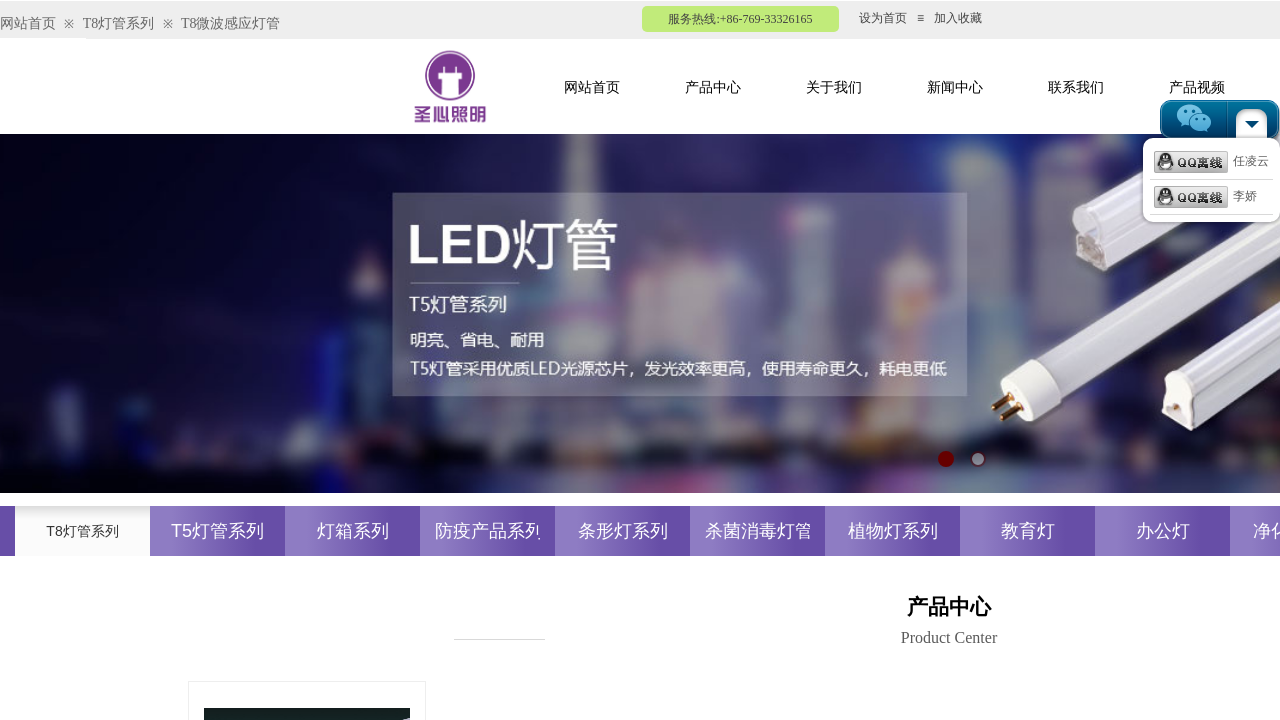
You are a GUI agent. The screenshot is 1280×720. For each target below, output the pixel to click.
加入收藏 (958, 18)
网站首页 (28, 23)
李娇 (1205, 196)
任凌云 (1211, 161)
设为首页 (883, 18)
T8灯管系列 (119, 23)
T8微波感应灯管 (231, 23)
